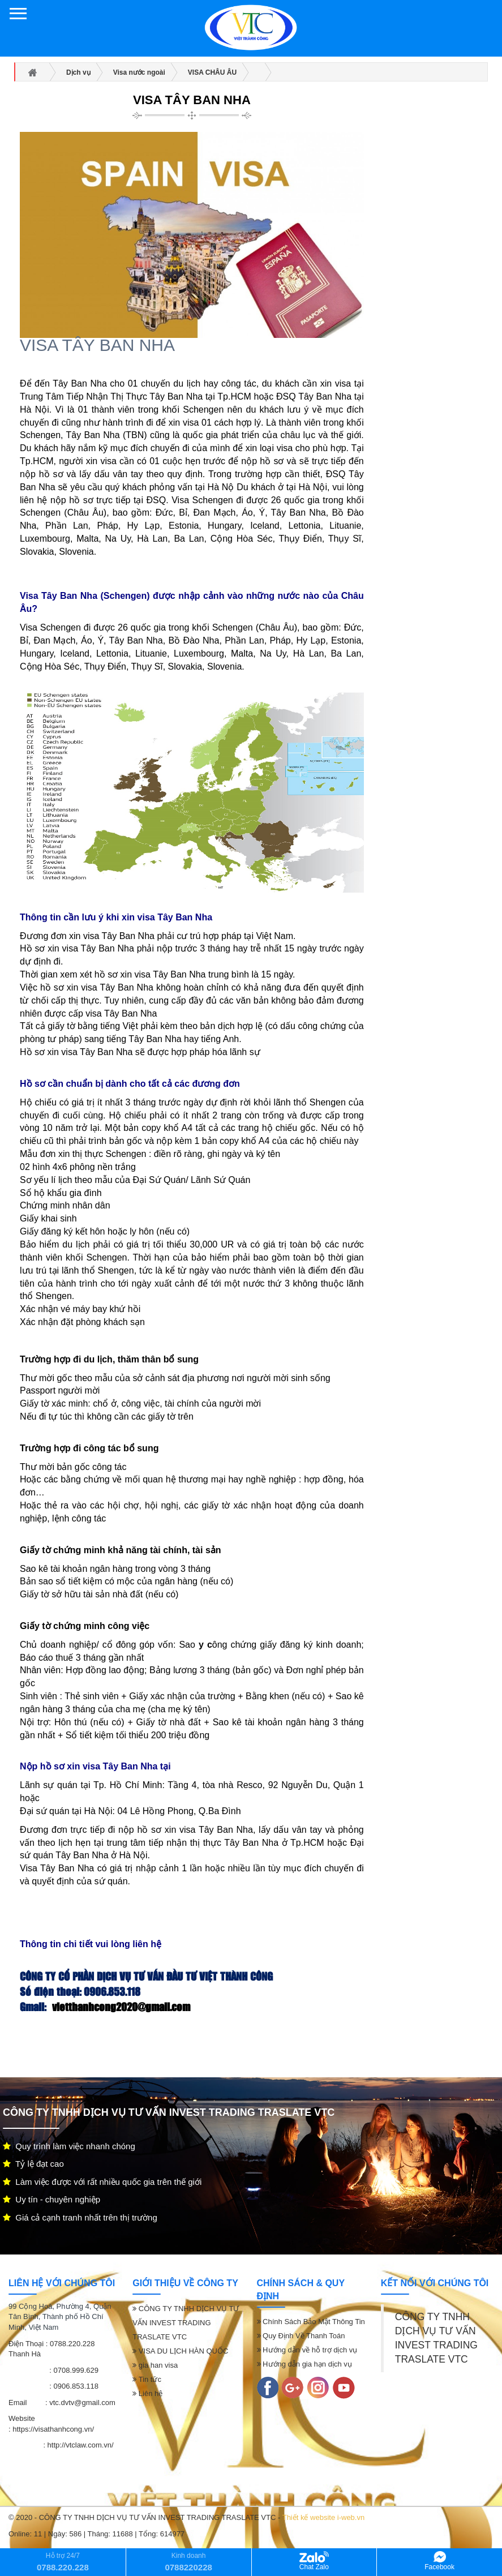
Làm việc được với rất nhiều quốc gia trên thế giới (102, 2182)
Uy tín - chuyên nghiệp (51, 2199)
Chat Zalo (314, 2561)
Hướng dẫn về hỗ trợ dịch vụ (307, 2350)
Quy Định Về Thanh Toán (301, 2335)
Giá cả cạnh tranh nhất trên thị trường (80, 2217)
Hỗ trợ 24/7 (63, 2561)
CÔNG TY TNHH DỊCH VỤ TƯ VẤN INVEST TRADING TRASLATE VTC (185, 2322)
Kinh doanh (188, 2561)
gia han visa (155, 2365)
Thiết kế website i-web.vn (323, 2517)
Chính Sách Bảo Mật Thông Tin (311, 2321)
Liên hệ (147, 2393)
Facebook (439, 2561)
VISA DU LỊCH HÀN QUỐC (180, 2351)
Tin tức (146, 2379)
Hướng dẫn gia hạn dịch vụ (304, 2364)
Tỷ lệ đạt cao (33, 2163)
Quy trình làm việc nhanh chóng (69, 2146)
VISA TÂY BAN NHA (192, 100)
